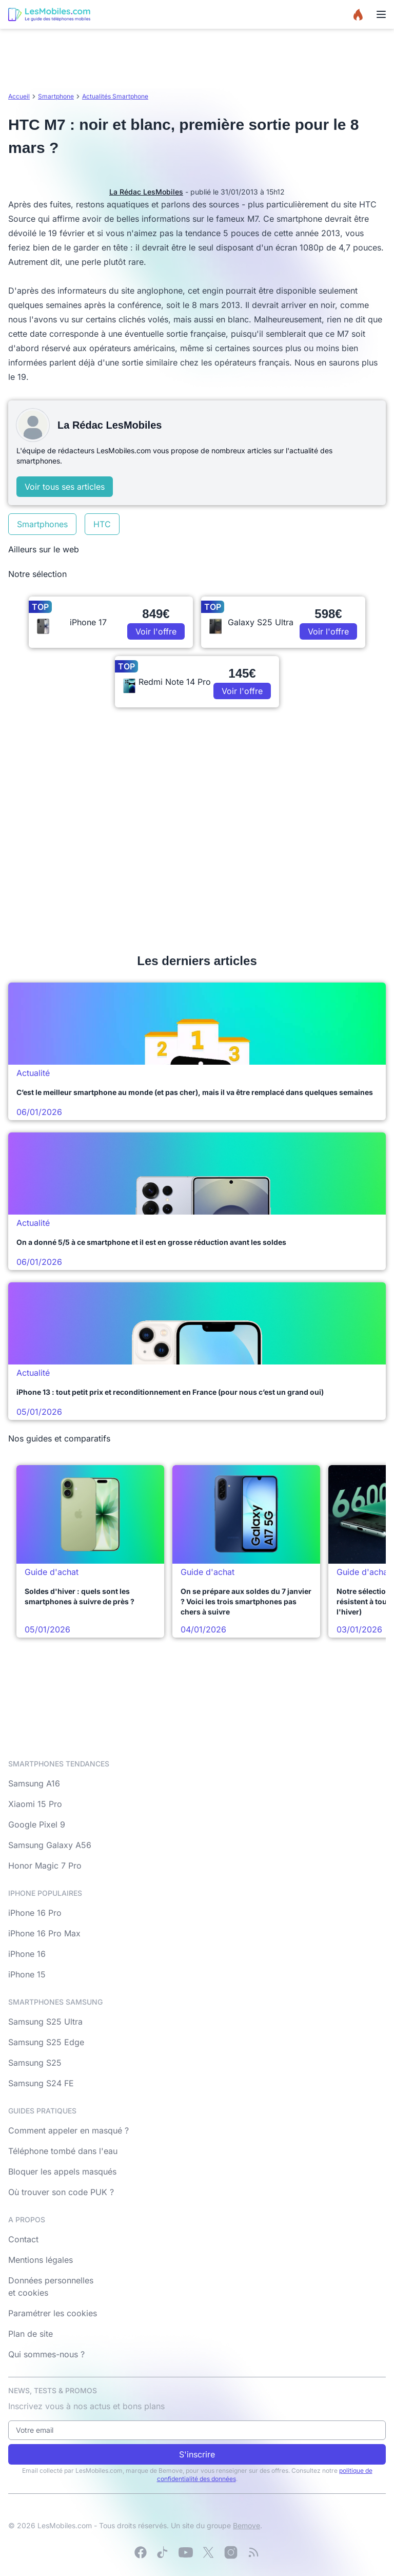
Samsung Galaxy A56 (49, 1845)
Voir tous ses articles (65, 487)
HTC (102, 524)
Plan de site (30, 2334)
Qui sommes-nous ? (46, 2354)
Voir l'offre (155, 631)
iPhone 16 (27, 1954)
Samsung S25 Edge (46, 2042)
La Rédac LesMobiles (146, 191)
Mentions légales (40, 2260)
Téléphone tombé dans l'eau (62, 2151)
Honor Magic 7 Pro (45, 1865)
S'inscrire (197, 2454)
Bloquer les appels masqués (62, 2171)
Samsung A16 (34, 1783)
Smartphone (56, 96)
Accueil (19, 96)
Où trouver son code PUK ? (61, 2192)
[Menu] (381, 14)
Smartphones (42, 524)
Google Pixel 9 (36, 1824)
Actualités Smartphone (115, 96)
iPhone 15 (27, 1974)
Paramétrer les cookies (52, 2313)
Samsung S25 (35, 2063)
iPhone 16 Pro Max (44, 1933)
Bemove (246, 2525)
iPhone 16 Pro (35, 1913)
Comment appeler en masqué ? (68, 2130)
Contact (23, 2239)
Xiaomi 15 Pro (35, 1804)
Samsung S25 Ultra (45, 2021)
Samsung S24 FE (41, 2083)
